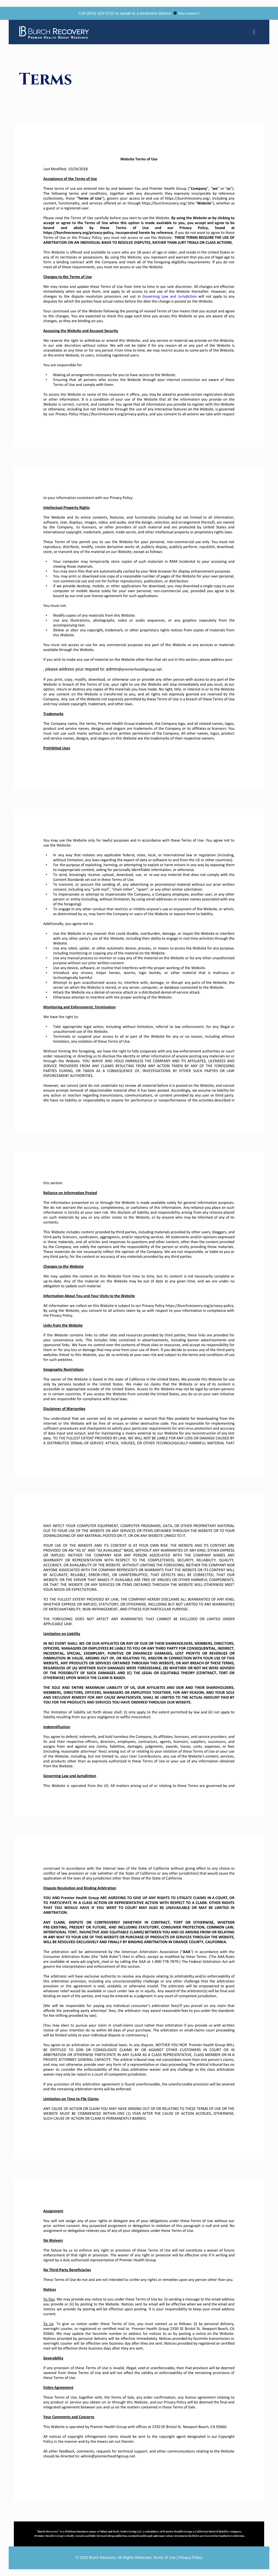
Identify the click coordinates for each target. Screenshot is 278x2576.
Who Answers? (189, 13)
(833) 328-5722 (101, 13)
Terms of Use (164, 2557)
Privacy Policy (190, 2557)
